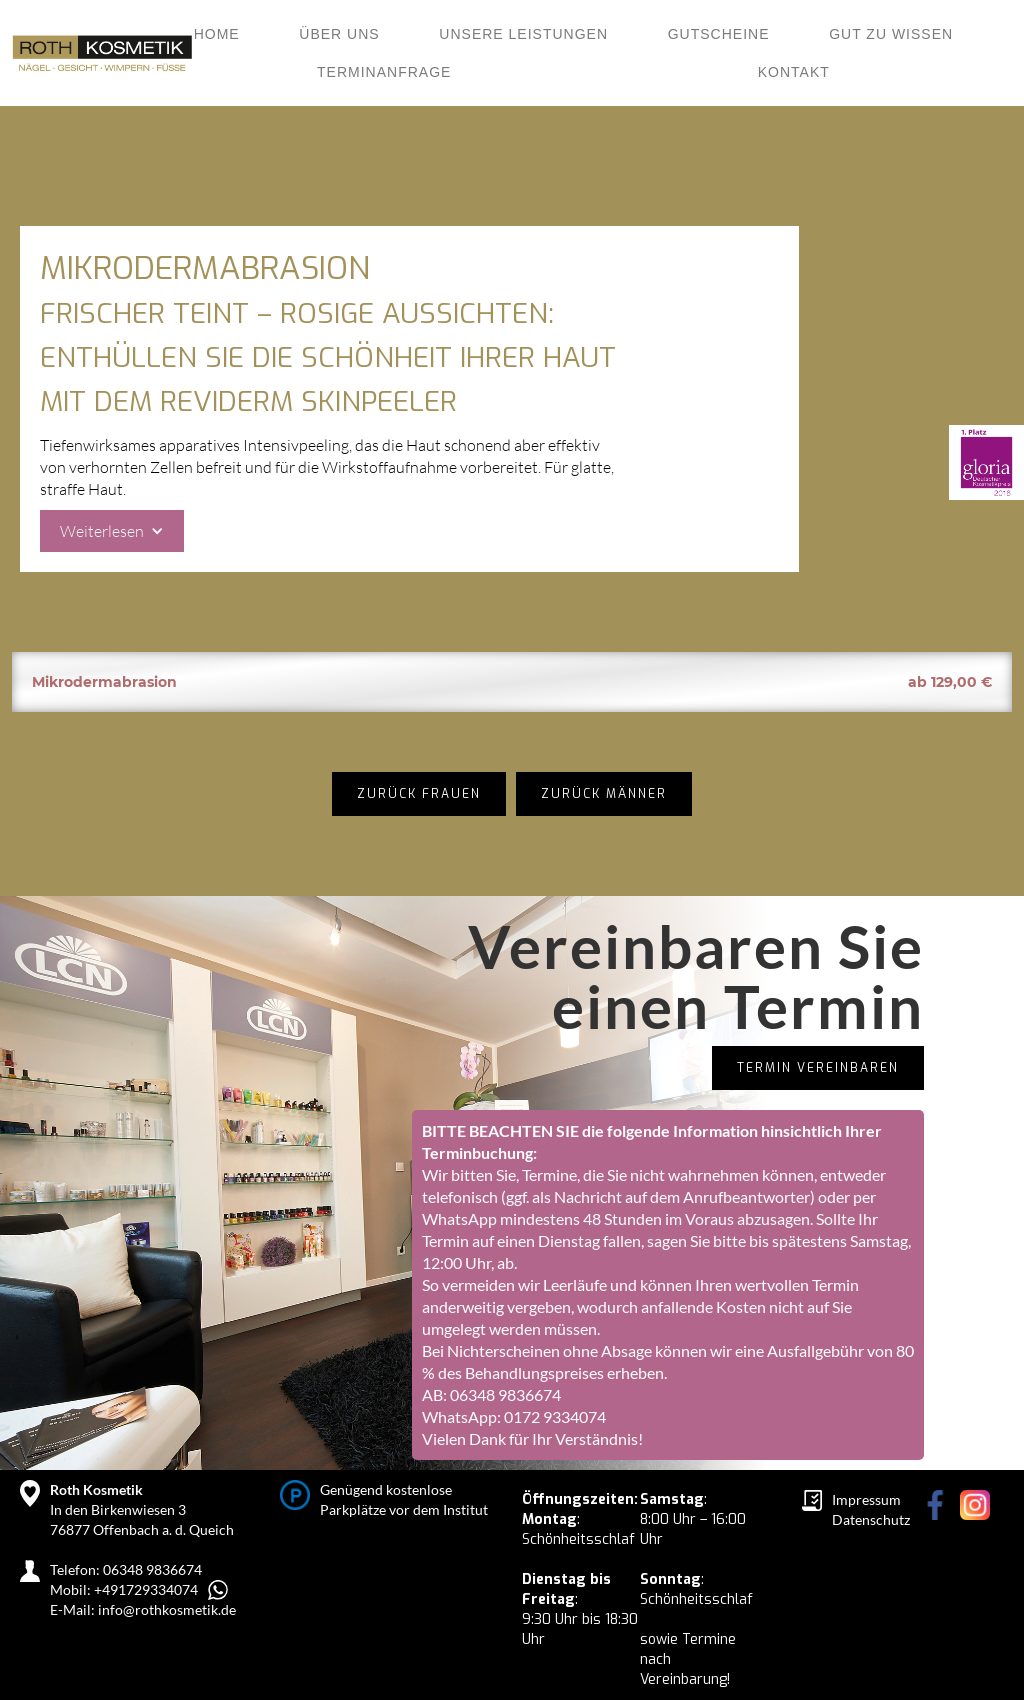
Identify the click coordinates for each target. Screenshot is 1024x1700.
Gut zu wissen (891, 34)
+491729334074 (146, 1589)
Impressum (866, 1499)
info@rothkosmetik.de (167, 1609)
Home (217, 34)
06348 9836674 (505, 1394)
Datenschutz (871, 1519)
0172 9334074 (555, 1416)
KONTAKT (794, 72)
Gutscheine (719, 34)
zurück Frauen (419, 794)
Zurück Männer (604, 794)
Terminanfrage (384, 72)
